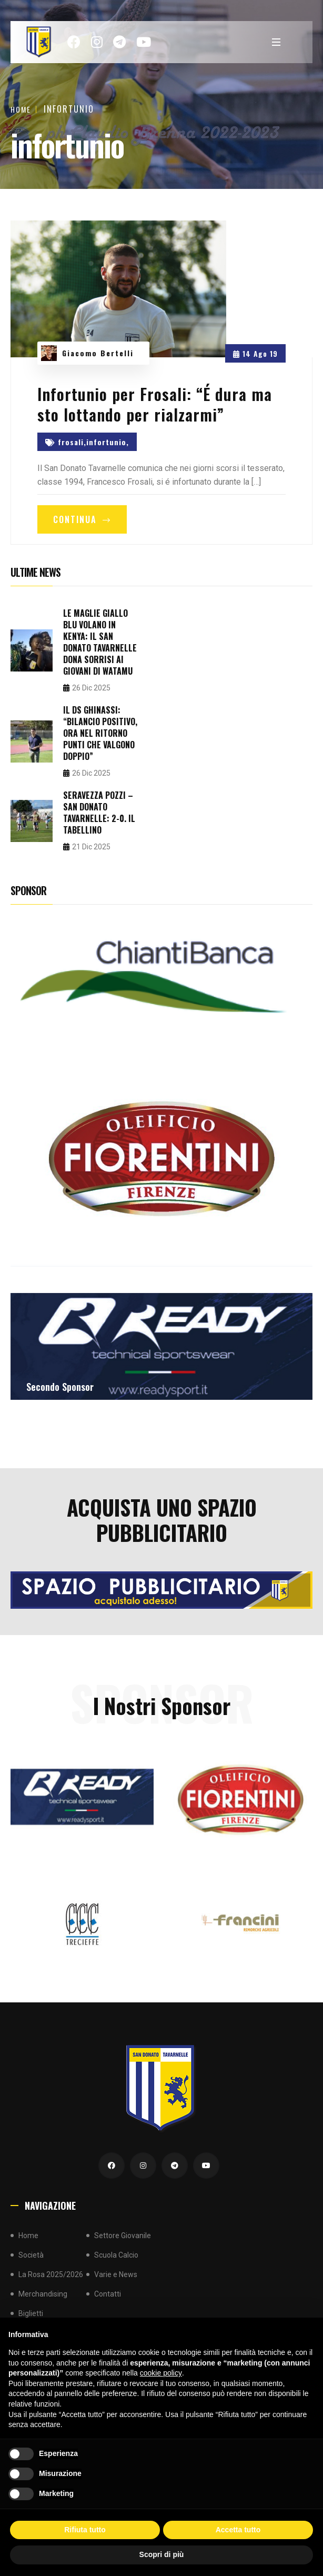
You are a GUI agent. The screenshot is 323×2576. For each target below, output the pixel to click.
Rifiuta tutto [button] (85, 2529)
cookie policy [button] (161, 2373)
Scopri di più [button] (161, 2554)
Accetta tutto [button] (238, 2529)
